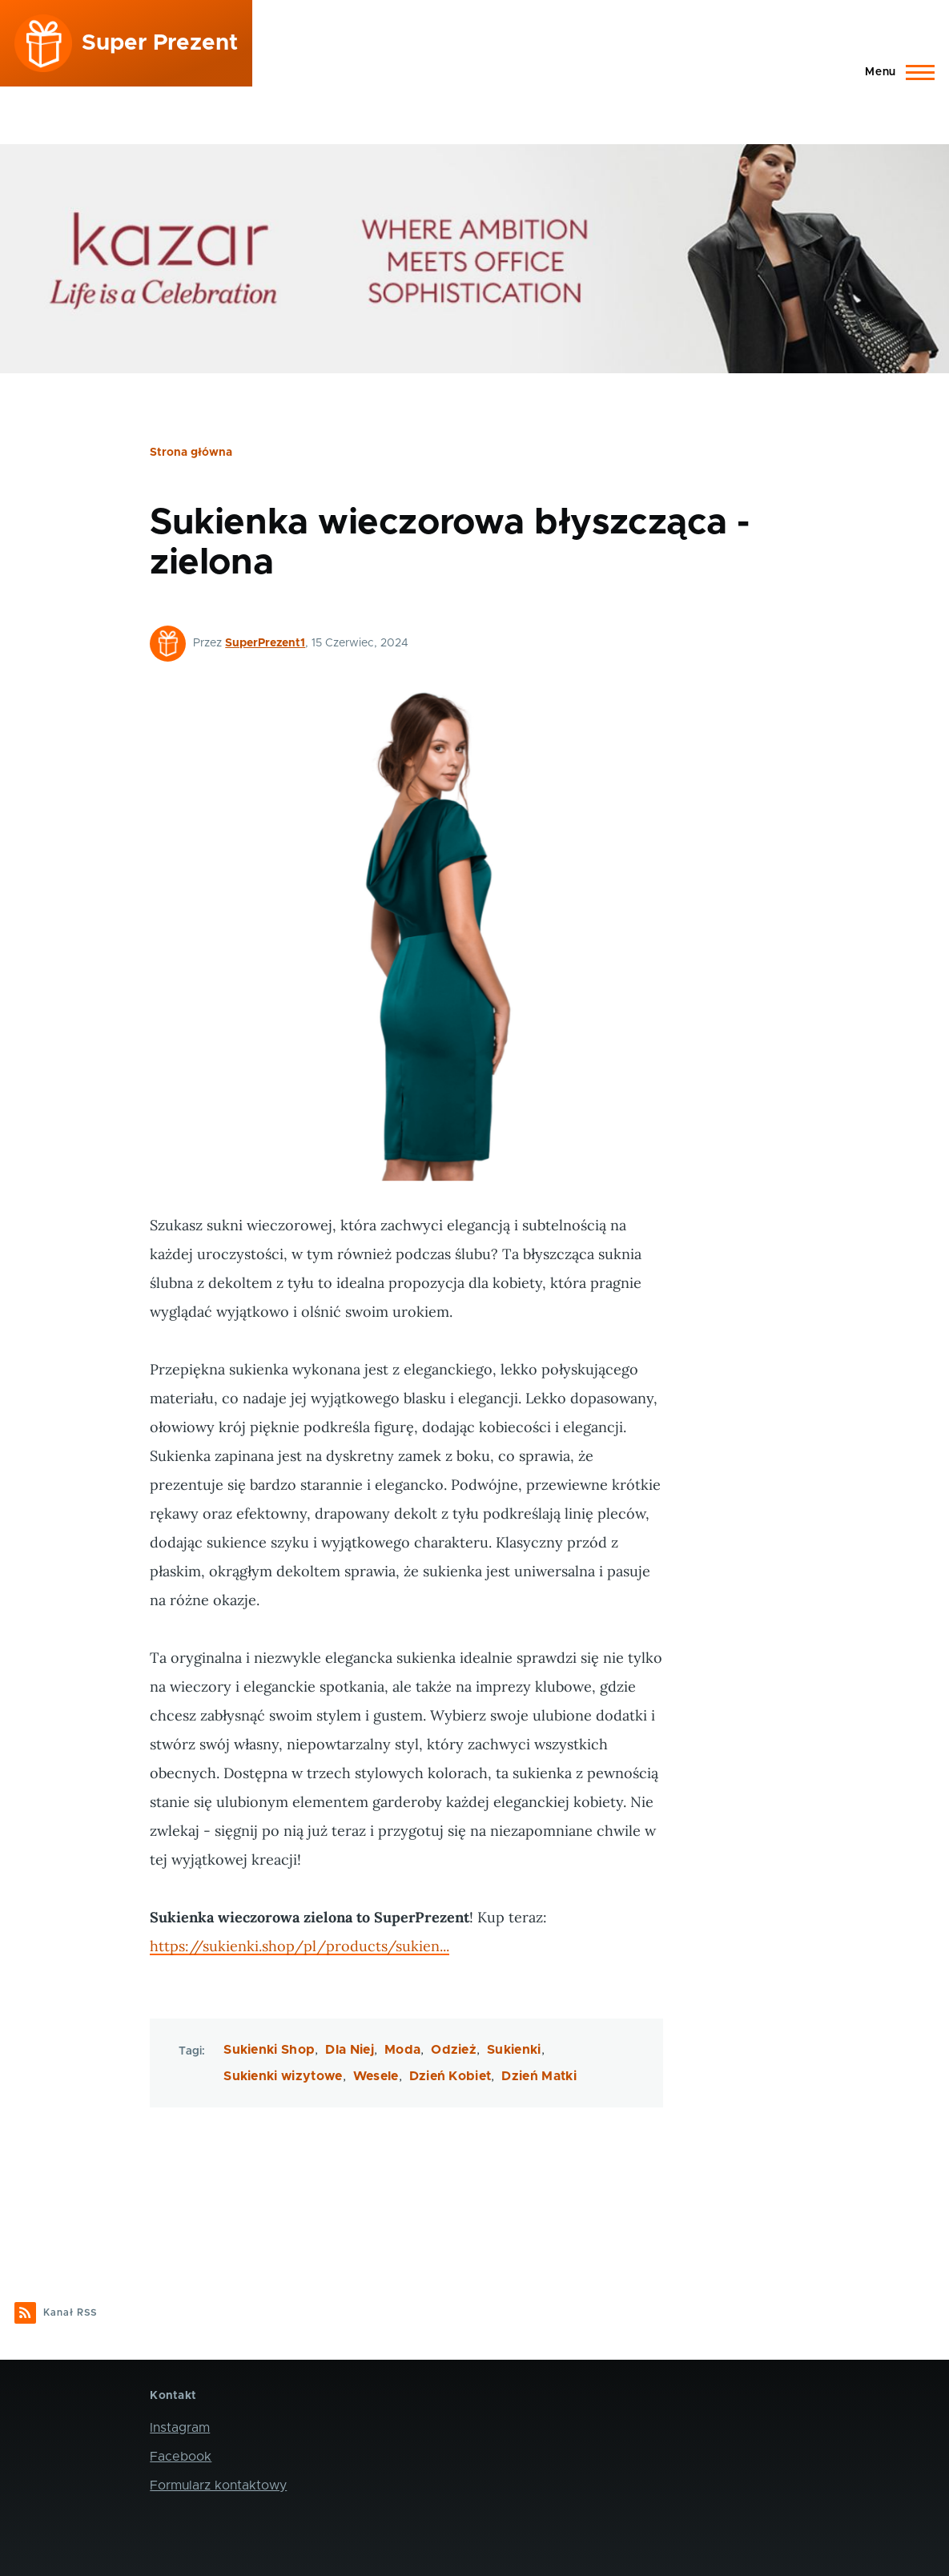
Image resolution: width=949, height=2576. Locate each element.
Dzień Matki (539, 2076)
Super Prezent (160, 43)
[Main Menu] (894, 72)
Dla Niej (349, 2049)
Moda (402, 2049)
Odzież (454, 2049)
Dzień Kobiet (450, 2076)
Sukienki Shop (269, 2049)
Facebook (180, 2456)
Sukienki (514, 2049)
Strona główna (191, 452)
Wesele (376, 2076)
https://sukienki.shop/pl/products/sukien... (299, 1946)
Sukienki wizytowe (282, 2076)
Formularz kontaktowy (218, 2485)
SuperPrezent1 (265, 643)
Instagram (180, 2427)
